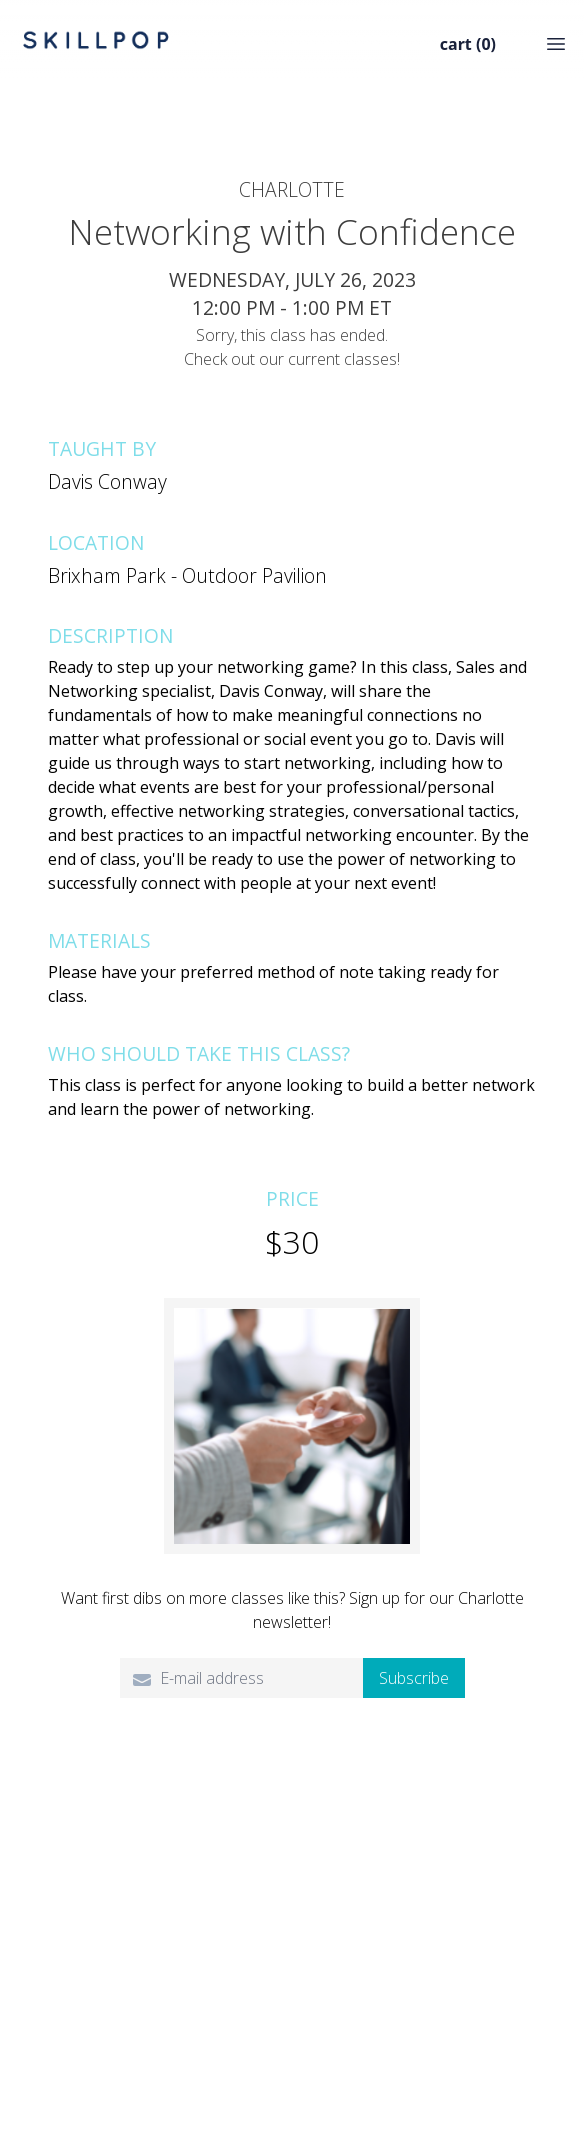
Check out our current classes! (292, 359)
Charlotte (292, 189)
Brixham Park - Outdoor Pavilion (187, 575)
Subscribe (414, 1678)
